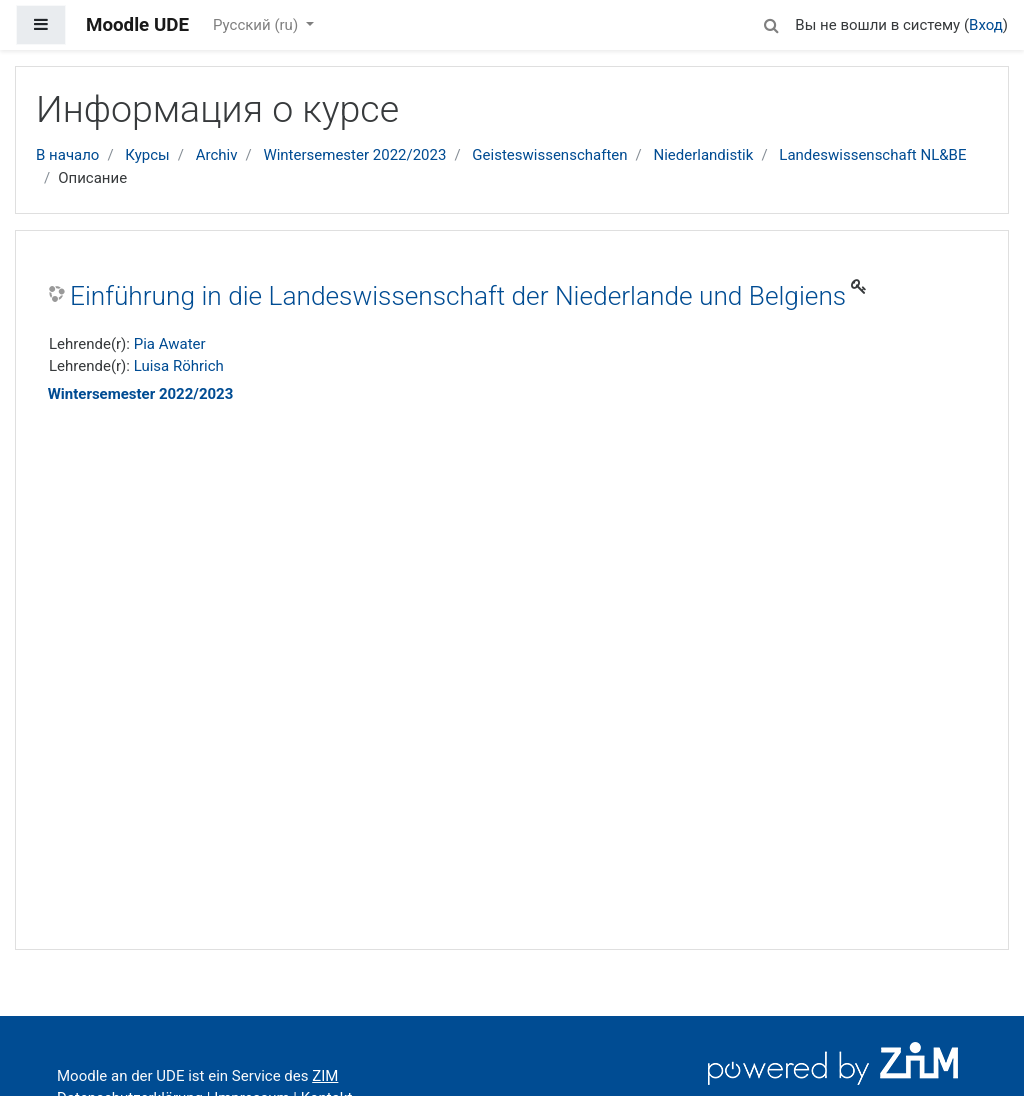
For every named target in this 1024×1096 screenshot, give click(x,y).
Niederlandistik (703, 155)
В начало (67, 155)
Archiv (217, 155)
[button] (771, 22)
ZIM (325, 1076)
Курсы (147, 155)
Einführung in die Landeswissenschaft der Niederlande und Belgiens (458, 296)
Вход (986, 25)
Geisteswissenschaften (549, 155)
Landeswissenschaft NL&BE (872, 155)
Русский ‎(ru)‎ (257, 25)
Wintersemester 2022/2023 (354, 155)
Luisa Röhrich (179, 366)
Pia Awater (170, 344)
